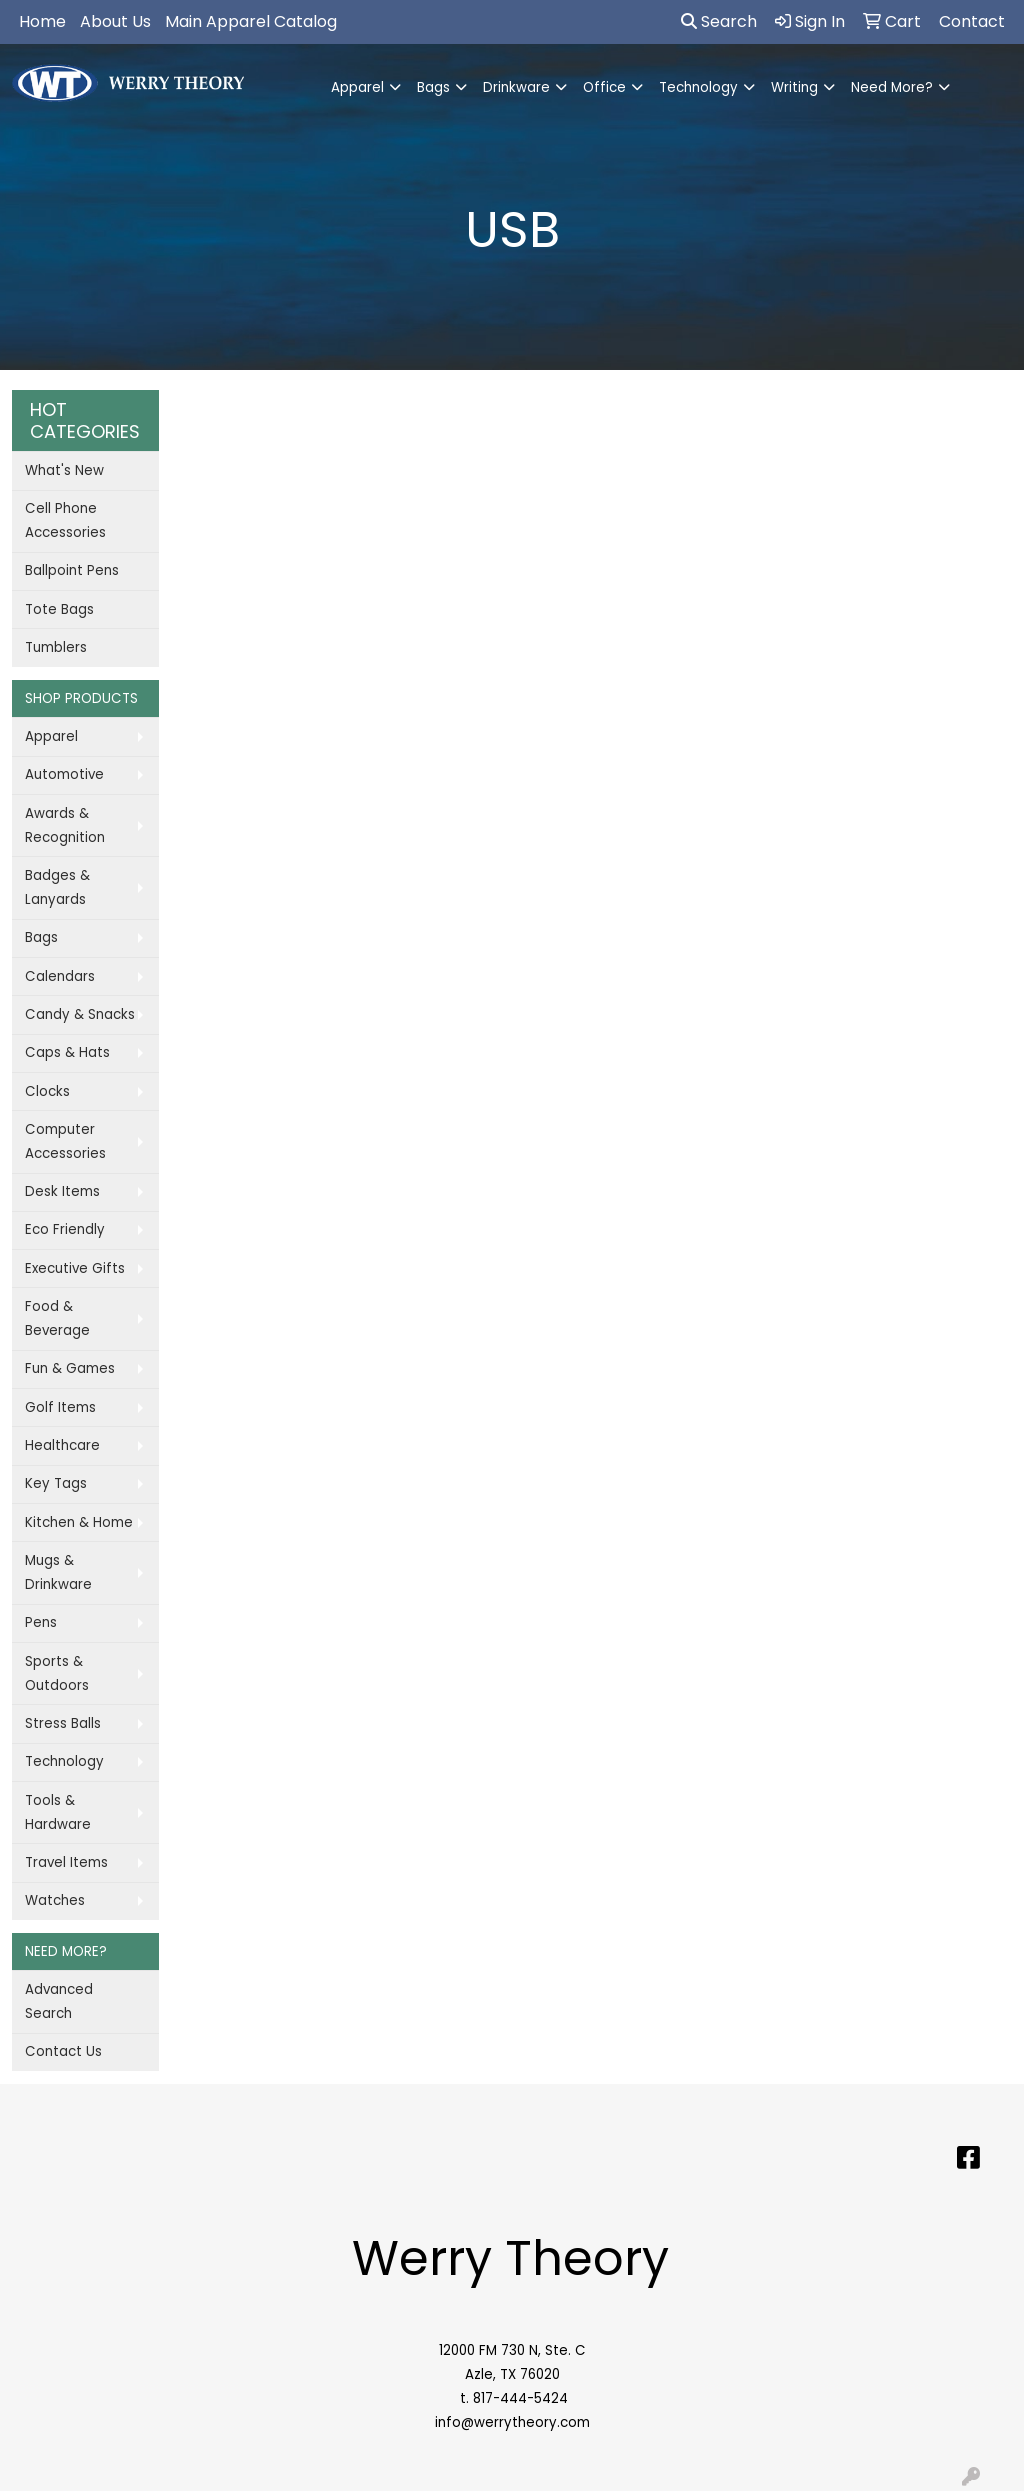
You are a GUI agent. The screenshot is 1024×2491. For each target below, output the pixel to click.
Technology (698, 87)
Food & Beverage (57, 1318)
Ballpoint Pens (72, 570)
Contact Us (63, 2051)
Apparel (357, 87)
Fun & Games (70, 1368)
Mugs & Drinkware (58, 1572)
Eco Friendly (65, 1229)
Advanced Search (59, 2001)
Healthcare (62, 1445)
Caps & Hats (67, 1052)
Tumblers (56, 647)
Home (42, 21)
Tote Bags (59, 609)
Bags (433, 87)
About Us (115, 21)
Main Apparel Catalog (251, 21)
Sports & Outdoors (57, 1673)
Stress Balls (63, 1723)
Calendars (60, 976)
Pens (41, 1622)
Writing (794, 87)
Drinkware (516, 87)
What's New (64, 470)
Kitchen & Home (79, 1522)
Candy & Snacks (80, 1014)
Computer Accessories (65, 1141)
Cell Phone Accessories (65, 520)
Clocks (47, 1091)
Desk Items (62, 1191)
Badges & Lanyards (57, 887)
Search (719, 21)
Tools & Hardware (58, 1812)
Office (604, 87)
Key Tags (56, 1483)
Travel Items (66, 1862)
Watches (55, 1900)
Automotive (64, 774)
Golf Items (60, 1407)
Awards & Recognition (65, 825)
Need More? (892, 87)
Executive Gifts (75, 1268)
